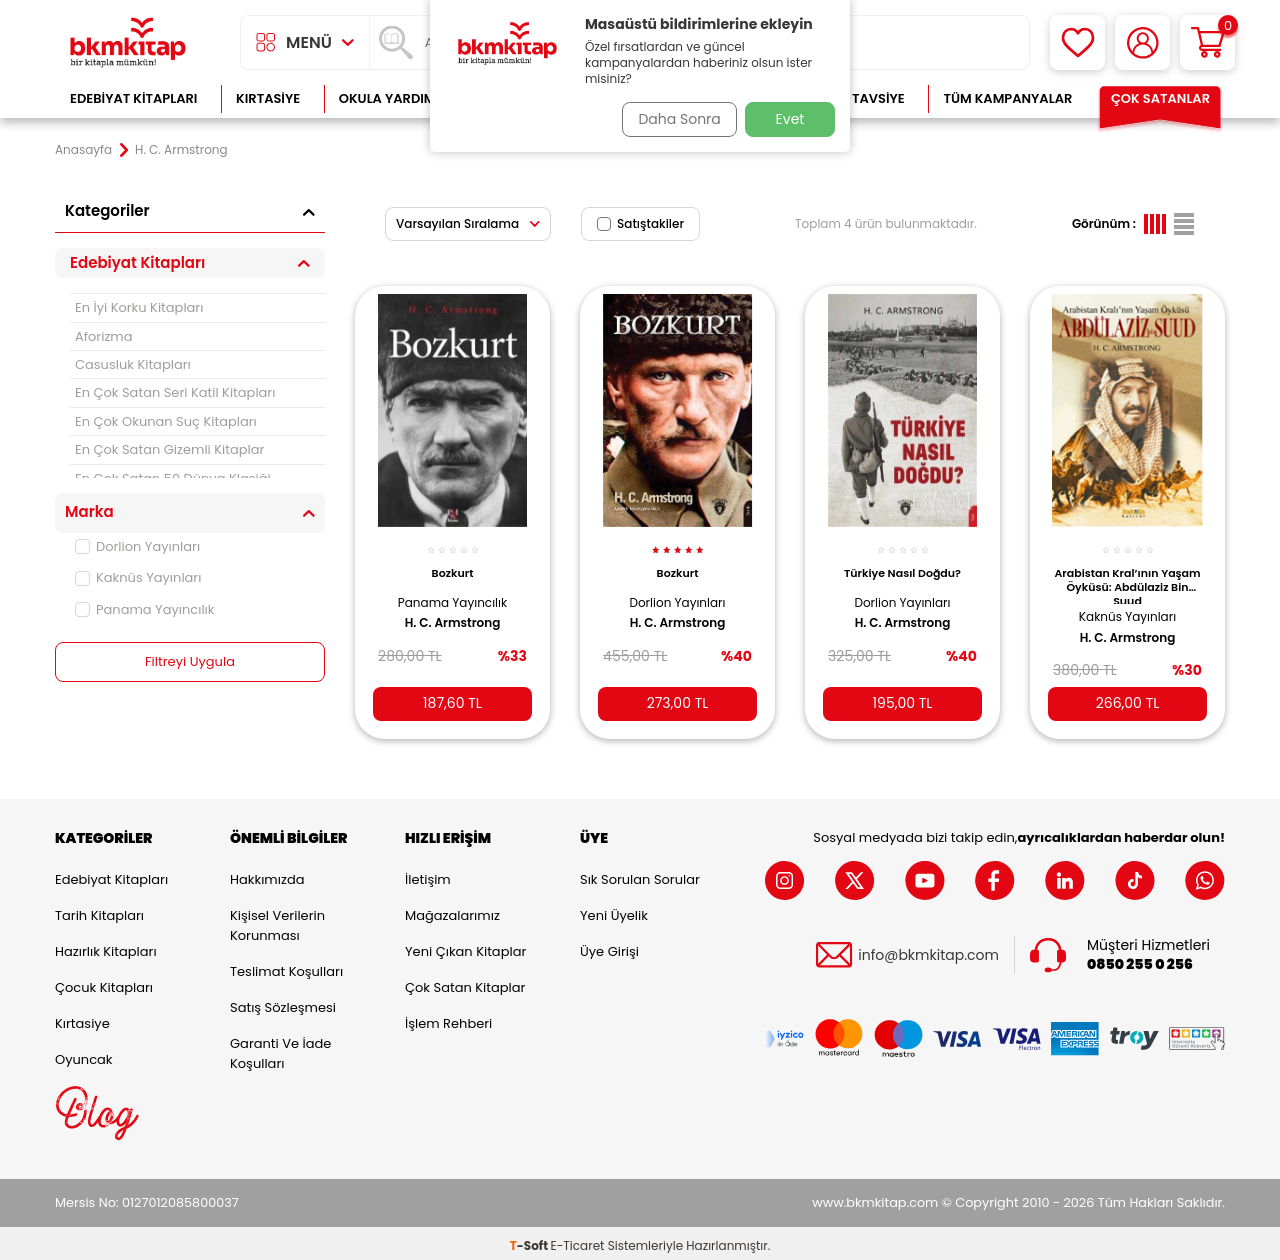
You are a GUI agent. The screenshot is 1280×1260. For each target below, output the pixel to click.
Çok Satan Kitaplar (465, 983)
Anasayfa (83, 150)
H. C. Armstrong (453, 612)
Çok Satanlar (1160, 98)
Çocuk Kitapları (104, 983)
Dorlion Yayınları (137, 546)
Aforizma (104, 336)
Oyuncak (84, 1055)
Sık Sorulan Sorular (640, 875)
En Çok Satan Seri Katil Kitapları (175, 392)
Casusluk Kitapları (133, 364)
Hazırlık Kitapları (106, 947)
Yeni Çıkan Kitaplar (465, 947)
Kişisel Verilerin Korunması (277, 921)
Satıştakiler (640, 223)
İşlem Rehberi (448, 1019)
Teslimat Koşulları (286, 967)
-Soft (530, 1240)
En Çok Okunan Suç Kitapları (166, 421)
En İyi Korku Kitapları (139, 307)
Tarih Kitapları (99, 911)
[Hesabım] (1142, 42)
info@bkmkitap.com (928, 951)
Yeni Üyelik (614, 911)
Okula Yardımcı (394, 98)
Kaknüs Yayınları (138, 577)
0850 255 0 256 (1140, 960)
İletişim (428, 875)
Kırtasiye (268, 98)
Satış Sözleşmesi (283, 1003)
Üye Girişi (609, 947)
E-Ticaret (578, 1240)
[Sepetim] (1207, 42)
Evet (790, 119)
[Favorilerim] (1077, 42)
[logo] (128, 42)
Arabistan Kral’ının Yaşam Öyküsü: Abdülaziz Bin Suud (1128, 574)
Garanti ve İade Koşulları (280, 1049)
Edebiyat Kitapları (133, 98)
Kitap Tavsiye (858, 98)
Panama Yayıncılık (144, 609)
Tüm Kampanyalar (1007, 98)
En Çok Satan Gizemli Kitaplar (169, 449)
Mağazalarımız (452, 911)
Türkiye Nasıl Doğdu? (902, 562)
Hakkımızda (267, 875)
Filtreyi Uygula (190, 662)
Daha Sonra (673, 119)
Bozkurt (453, 562)
